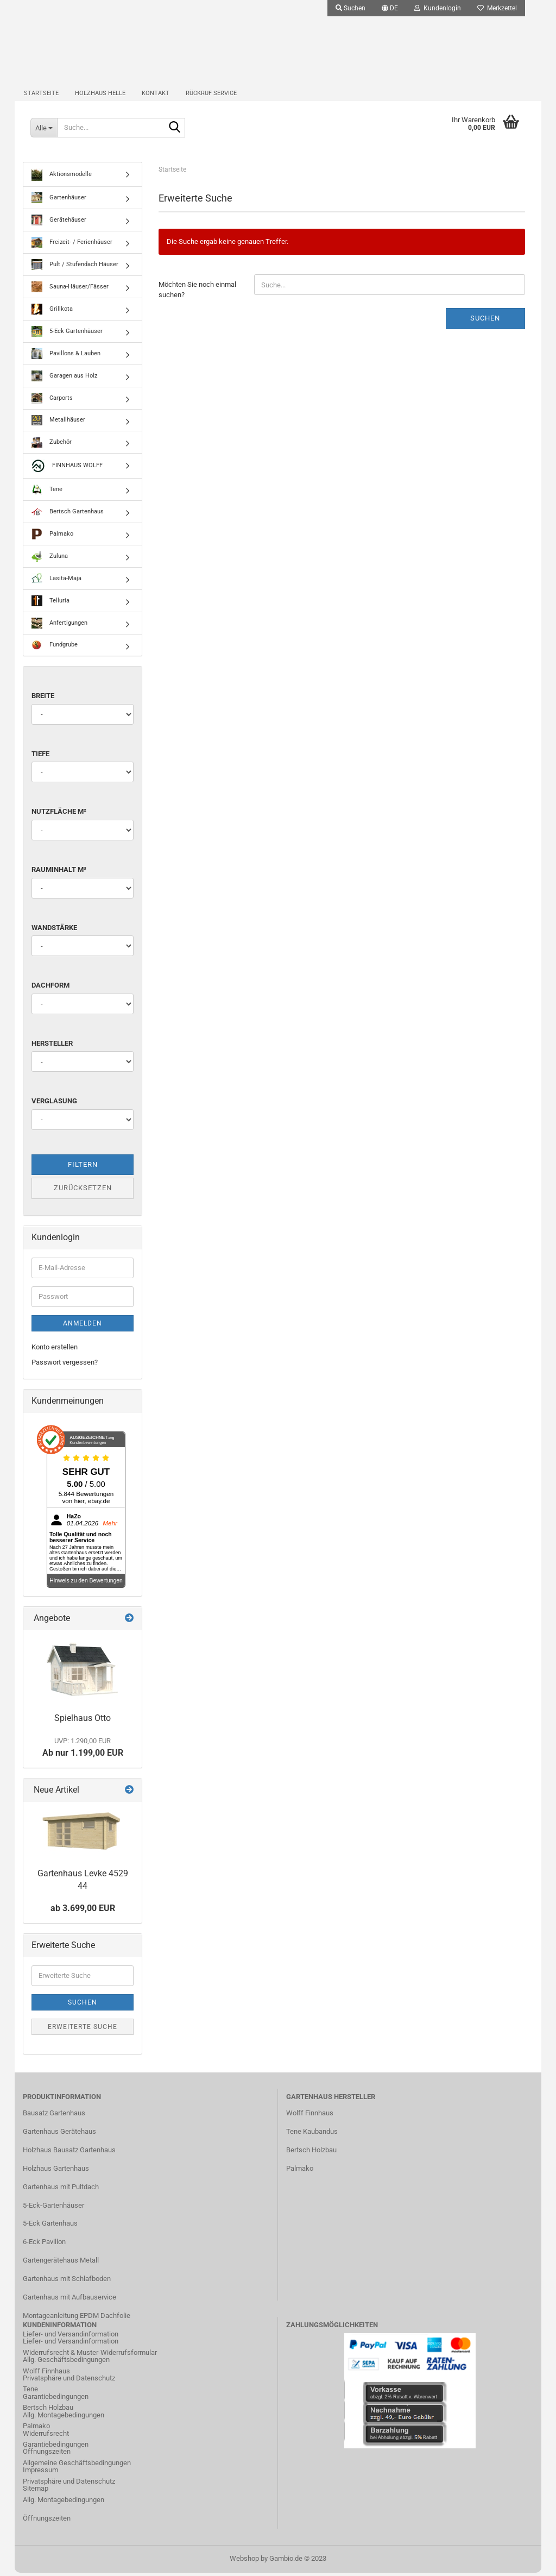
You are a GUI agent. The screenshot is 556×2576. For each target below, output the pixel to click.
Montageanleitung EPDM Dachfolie (76, 2319)
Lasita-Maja (56, 582)
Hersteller (52, 1046)
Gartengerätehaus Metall (61, 2264)
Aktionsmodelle (61, 178)
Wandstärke (54, 931)
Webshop (244, 2562)
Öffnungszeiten (47, 2455)
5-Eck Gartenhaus (50, 2227)
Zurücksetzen (83, 1192)
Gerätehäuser (58, 223)
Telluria (50, 604)
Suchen (485, 322)
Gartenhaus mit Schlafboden (67, 2282)
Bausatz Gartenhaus (54, 2117)
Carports (52, 402)
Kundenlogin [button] (437, 8)
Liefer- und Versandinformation (70, 2345)
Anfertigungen (59, 626)
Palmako (52, 537)
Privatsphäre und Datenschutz (69, 2382)
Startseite (41, 95)
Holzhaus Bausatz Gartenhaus (69, 2154)
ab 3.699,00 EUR (82, 1912)
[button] (390, 8)
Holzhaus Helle (100, 95)
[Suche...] (44, 130)
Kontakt (155, 95)
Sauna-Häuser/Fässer (70, 290)
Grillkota (52, 312)
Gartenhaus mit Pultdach (61, 2190)
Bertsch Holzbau (311, 2154)
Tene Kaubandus (312, 2135)
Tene (46, 493)
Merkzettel (497, 8)
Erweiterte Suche (82, 2030)
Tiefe (40, 757)
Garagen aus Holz (64, 379)
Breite (42, 699)
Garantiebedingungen (56, 2400)
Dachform (50, 989)
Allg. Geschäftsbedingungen (66, 2363)
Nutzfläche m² (58, 815)
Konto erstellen (54, 1350)
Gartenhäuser (58, 201)
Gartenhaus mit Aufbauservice (69, 2301)
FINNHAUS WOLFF (67, 469)
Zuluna (49, 560)
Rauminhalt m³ (58, 873)
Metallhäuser (58, 424)
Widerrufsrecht (46, 2437)
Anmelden (82, 1326)
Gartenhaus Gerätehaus (59, 2135)
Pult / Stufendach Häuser (74, 268)
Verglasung (54, 1105)
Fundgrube (54, 649)
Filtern (83, 1168)
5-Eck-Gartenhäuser (53, 2208)
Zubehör (51, 446)
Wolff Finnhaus (309, 2117)
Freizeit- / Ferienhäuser (71, 246)
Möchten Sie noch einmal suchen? (197, 293)
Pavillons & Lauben (65, 357)
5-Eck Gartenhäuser (67, 335)
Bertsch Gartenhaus (67, 515)
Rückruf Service (211, 95)
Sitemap (35, 2492)
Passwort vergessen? (64, 1366)
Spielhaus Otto (82, 1721)
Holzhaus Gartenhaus (56, 2171)
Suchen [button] (350, 8)
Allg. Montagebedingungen (63, 2418)
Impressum (40, 2474)
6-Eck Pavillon (44, 2245)
